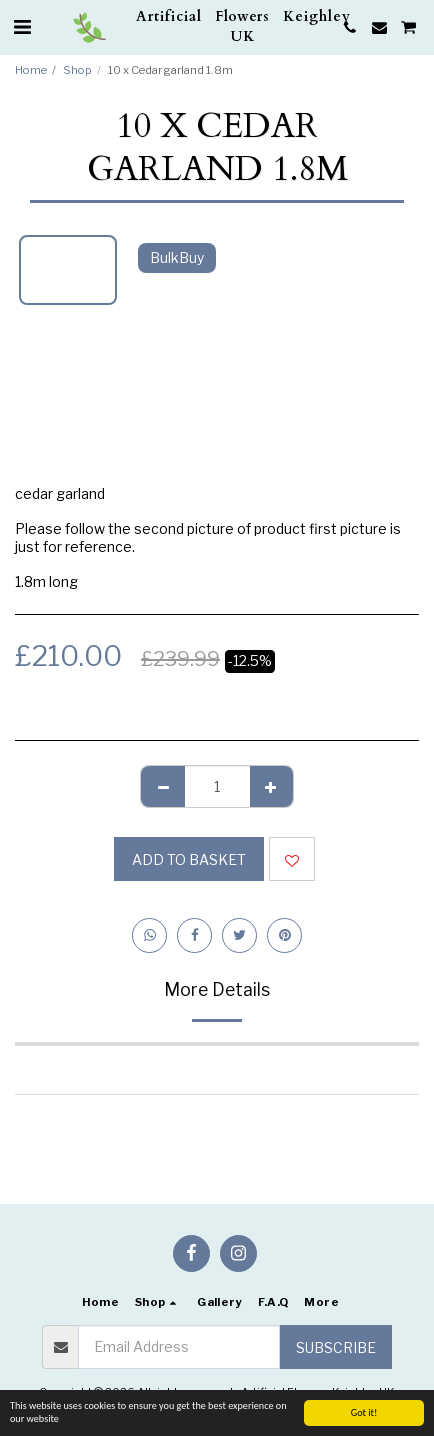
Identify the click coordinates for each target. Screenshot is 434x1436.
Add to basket (189, 859)
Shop (77, 70)
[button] (22, 27)
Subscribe (336, 1347)
